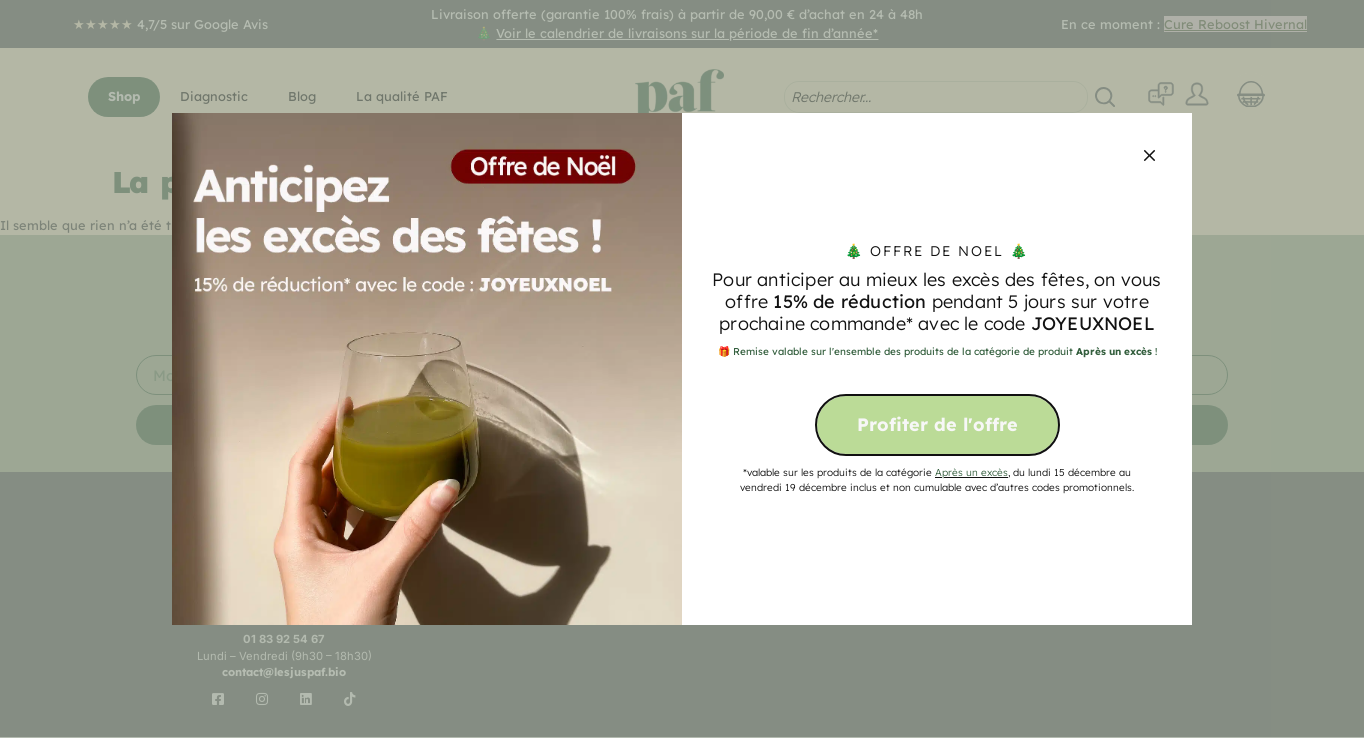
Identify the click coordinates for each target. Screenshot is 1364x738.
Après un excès (971, 472)
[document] (682, 369)
